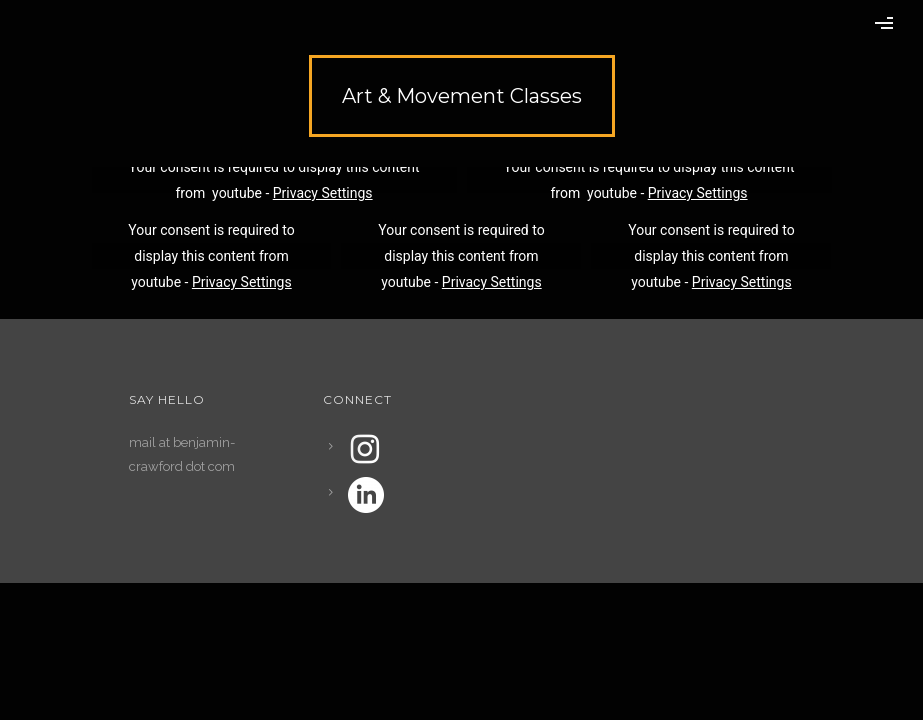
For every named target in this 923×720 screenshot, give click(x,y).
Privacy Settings (323, 193)
